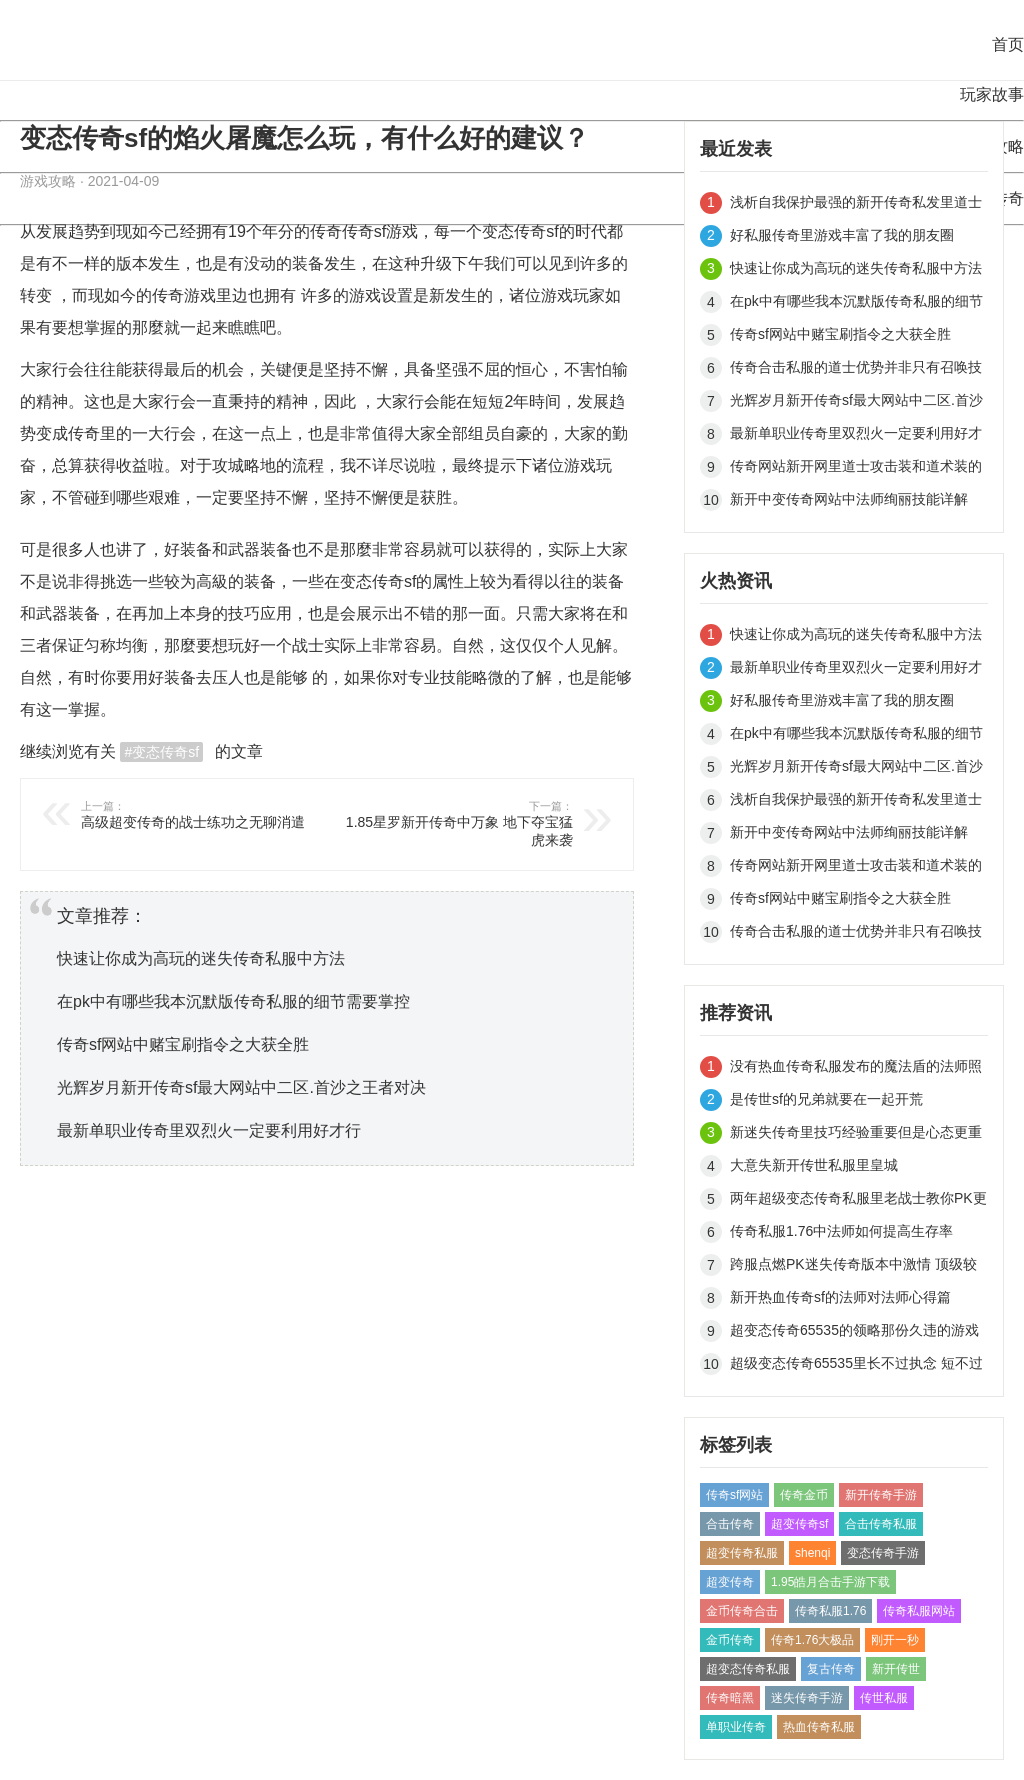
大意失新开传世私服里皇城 (814, 1165)
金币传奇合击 (742, 1611)
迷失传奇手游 (807, 1698)
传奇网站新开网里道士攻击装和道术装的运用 (856, 469)
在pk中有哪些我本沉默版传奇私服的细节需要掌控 (233, 1001)
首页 (1008, 44)
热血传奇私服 (819, 1727)
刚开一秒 (895, 1640)
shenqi (812, 1553)
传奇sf (364, 231)
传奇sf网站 (734, 1495)
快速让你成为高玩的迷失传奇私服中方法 (201, 958)
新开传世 (896, 1669)
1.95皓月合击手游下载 (830, 1582)
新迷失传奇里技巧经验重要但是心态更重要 (856, 1135)
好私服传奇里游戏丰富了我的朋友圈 (842, 235)
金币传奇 (730, 1640)
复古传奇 (831, 1669)
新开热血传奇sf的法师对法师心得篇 (840, 1297)
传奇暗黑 (730, 1698)
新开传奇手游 (881, 1495)
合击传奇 (730, 1524)
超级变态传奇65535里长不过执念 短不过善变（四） (856, 1366)
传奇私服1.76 (830, 1611)
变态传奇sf (520, 231)
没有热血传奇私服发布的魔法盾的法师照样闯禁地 (856, 1069)
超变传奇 (730, 1582)
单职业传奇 (736, 1727)
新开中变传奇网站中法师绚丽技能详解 (849, 499)
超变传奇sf (799, 1524)
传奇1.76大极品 (812, 1640)
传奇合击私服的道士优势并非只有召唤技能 (856, 370)
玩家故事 (992, 94)
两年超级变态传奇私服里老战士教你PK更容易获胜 (858, 1201)
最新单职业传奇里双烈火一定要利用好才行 (209, 1130)
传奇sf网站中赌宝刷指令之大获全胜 (183, 1044)
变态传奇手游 (883, 1553)
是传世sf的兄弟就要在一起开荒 (826, 1099)
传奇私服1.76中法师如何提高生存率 (841, 1231)
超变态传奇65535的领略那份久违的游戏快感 (854, 1333)
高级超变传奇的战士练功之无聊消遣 (201, 814)
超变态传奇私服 (748, 1669)
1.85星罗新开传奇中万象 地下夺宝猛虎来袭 (453, 823)
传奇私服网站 (919, 1611)
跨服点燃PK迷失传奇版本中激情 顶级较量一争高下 (853, 1267)
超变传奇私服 (742, 1553)
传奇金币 (804, 1495)
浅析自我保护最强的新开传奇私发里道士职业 (856, 205)
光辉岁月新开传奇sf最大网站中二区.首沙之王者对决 (241, 1087)
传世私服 (884, 1698)
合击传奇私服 (881, 1524)
